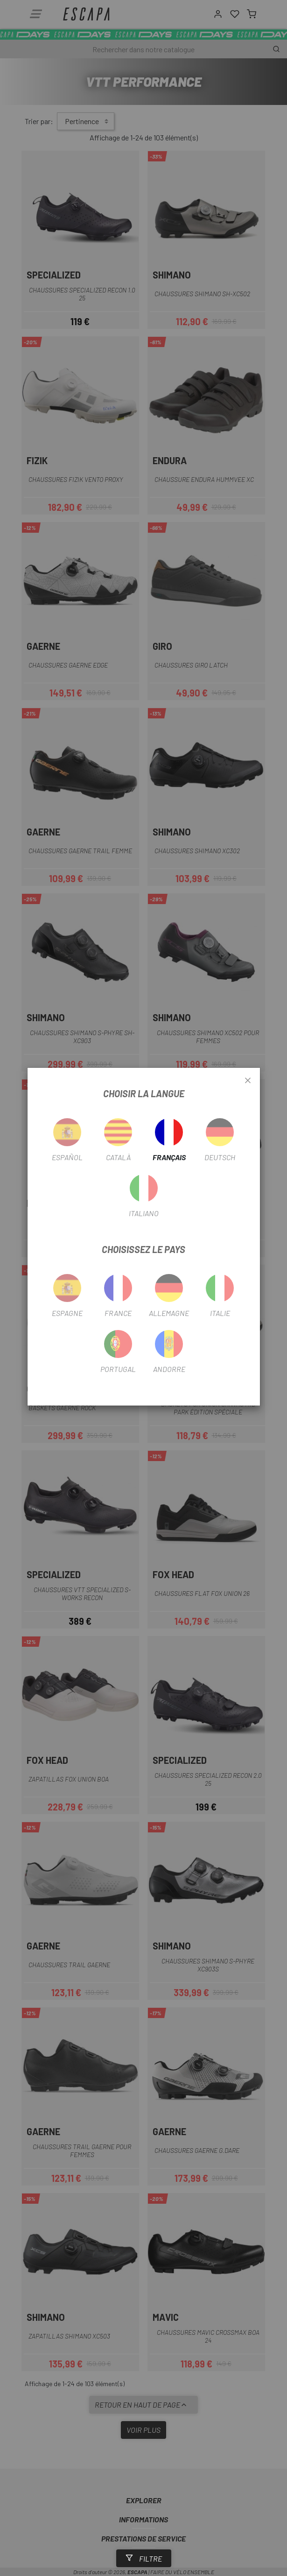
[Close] (247, 1080)
